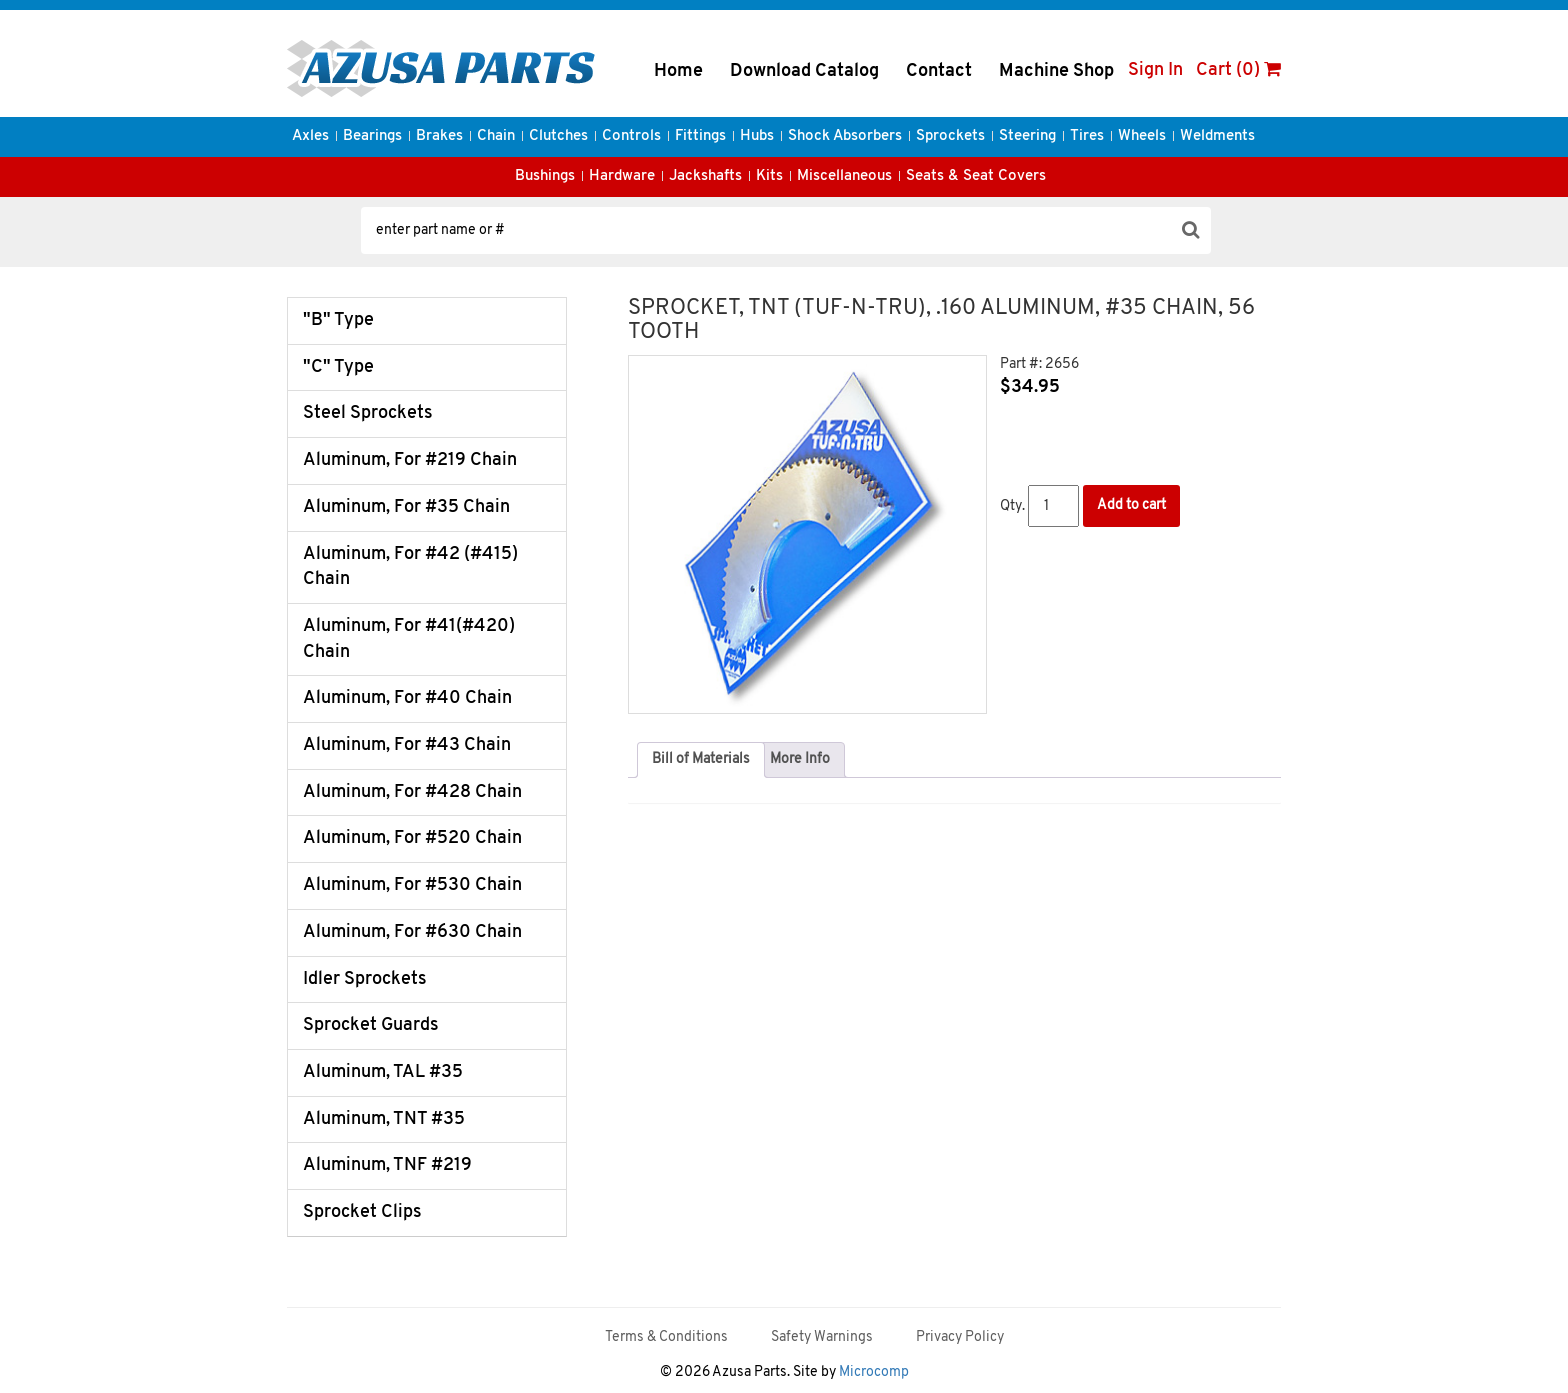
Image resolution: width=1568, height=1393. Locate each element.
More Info (800, 759)
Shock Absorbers (845, 136)
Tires (1087, 136)
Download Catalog (804, 71)
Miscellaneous (844, 176)
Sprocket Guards (371, 1025)
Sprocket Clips (362, 1212)
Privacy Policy (960, 1337)
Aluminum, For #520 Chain (412, 838)
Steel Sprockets (368, 413)
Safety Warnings (822, 1337)
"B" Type (338, 320)
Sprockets (950, 136)
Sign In (1155, 70)
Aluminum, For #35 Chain (406, 507)
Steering (1027, 136)
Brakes (439, 136)
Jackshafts (705, 176)
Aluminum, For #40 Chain (407, 698)
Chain (496, 136)
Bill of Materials (701, 759)
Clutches (558, 136)
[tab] (701, 760)
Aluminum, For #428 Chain (412, 792)
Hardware (622, 176)
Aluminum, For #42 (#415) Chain (410, 567)
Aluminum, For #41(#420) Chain (409, 639)
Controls (631, 136)
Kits (769, 176)
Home (678, 71)
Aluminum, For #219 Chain (410, 460)
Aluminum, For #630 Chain (412, 932)
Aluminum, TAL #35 (383, 1072)
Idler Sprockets (365, 979)
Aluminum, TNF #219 (387, 1165)
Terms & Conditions (666, 1337)
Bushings (545, 176)
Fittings (700, 136)
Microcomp (874, 1372)
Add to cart (1131, 505)
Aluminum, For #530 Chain (412, 885)
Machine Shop (1056, 71)
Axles (310, 136)
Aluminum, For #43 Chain (407, 745)
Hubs (757, 136)
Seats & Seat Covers (976, 176)
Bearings (372, 136)
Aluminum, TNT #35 (384, 1119)
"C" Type (338, 367)
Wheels (1142, 136)
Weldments (1217, 136)
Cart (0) (1238, 70)
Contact (939, 71)
